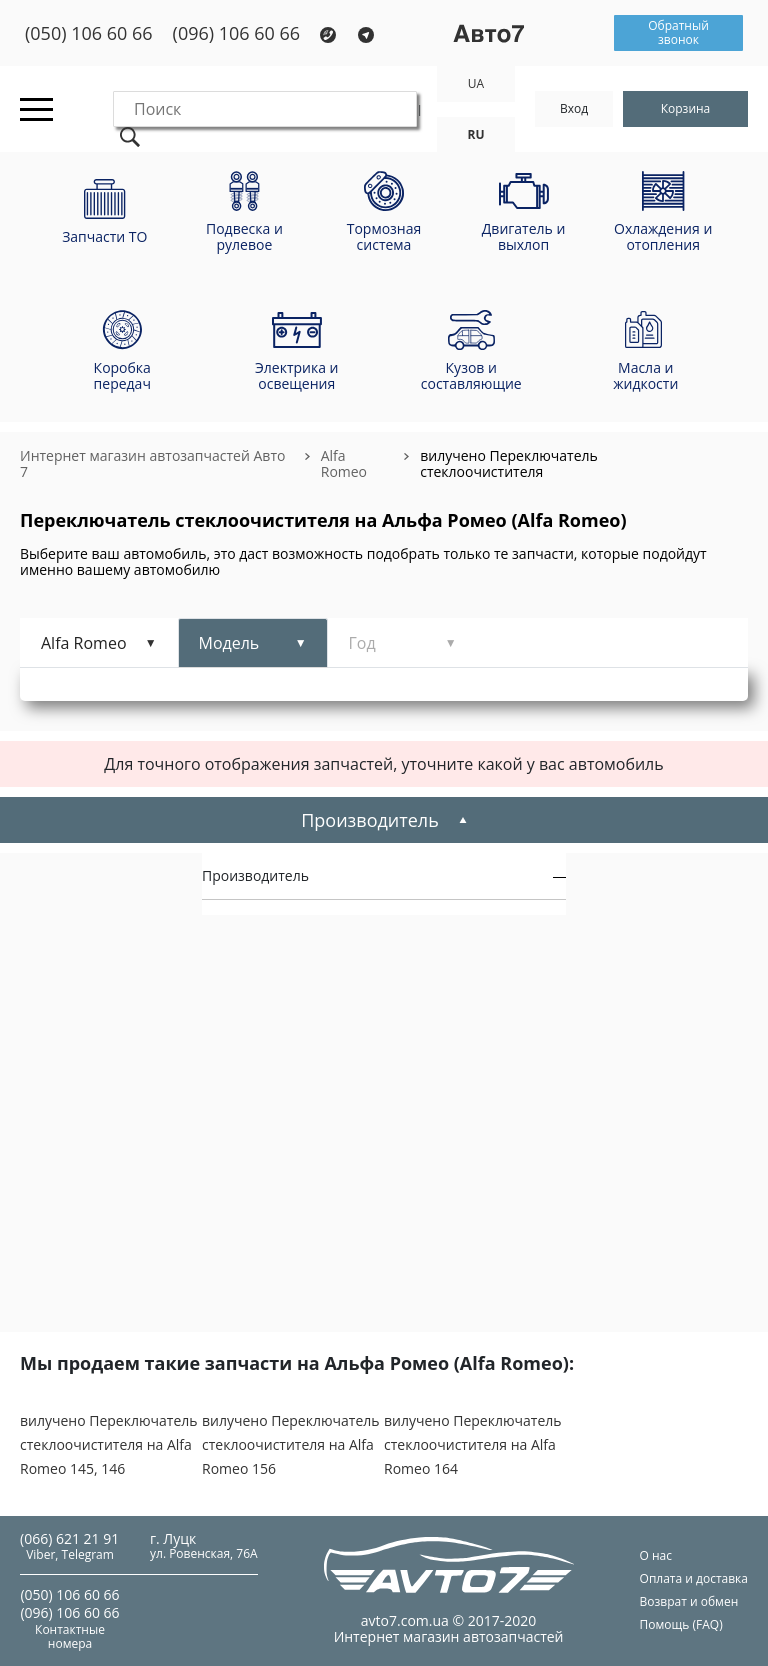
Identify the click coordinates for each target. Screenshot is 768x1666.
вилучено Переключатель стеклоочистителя (509, 463)
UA (476, 83)
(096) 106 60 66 (237, 33)
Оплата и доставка (694, 1578)
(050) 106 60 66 (89, 33)
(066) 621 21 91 (69, 1538)
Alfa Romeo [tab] (84, 643)
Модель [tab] (229, 643)
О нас (656, 1555)
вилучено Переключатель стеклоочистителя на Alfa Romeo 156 (291, 1444)
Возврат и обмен (689, 1601)
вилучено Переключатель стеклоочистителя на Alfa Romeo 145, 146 (109, 1444)
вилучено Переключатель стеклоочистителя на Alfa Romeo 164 (473, 1444)
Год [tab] (362, 643)
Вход (574, 108)
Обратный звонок (678, 32)
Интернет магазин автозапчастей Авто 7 (152, 463)
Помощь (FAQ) (681, 1624)
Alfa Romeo (344, 463)
